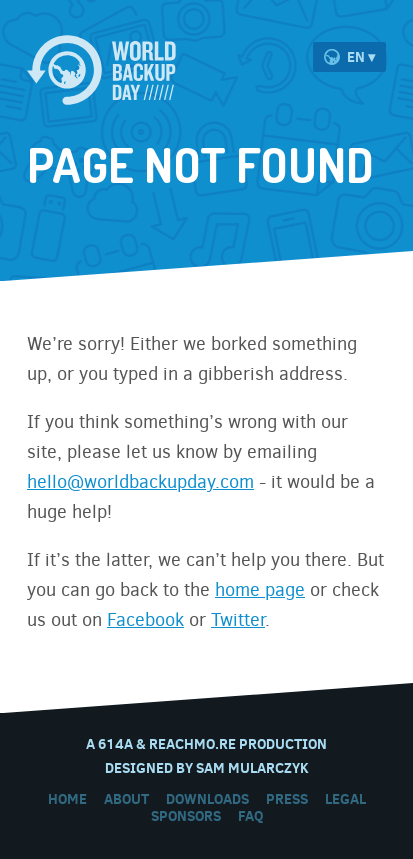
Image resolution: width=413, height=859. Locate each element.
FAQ (250, 816)
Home (67, 799)
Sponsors (186, 816)
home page (260, 590)
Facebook (145, 620)
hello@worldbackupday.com (140, 482)
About (126, 799)
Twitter (238, 620)
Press (287, 799)
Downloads (207, 799)
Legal (345, 799)
